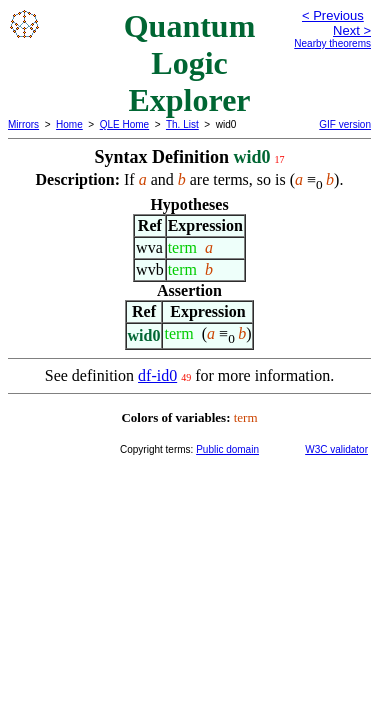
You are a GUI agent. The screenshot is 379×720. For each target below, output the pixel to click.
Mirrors (23, 124)
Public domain (227, 449)
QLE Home (124, 124)
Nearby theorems (332, 43)
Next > (352, 30)
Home (69, 124)
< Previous (333, 15)
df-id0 (157, 375)
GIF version (345, 124)
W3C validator (336, 449)
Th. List (182, 124)
